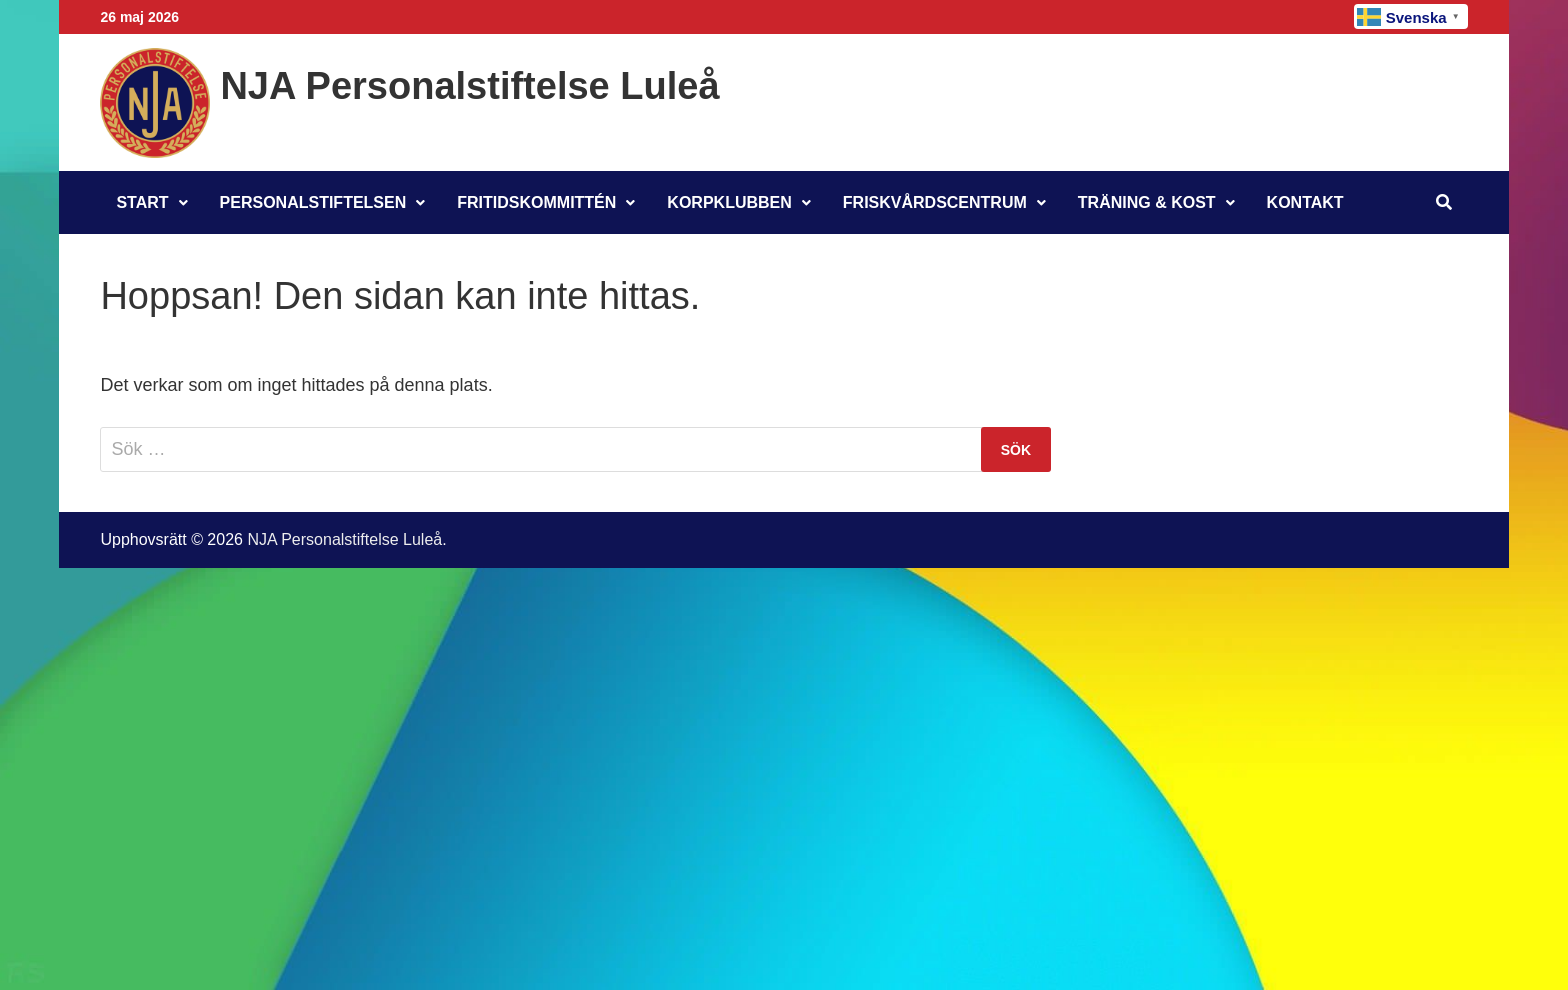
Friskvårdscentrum (935, 202)
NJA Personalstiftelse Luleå (469, 86)
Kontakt (1305, 202)
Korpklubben (729, 202)
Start (142, 202)
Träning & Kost (1147, 202)
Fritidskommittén (536, 202)
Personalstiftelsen (313, 202)
